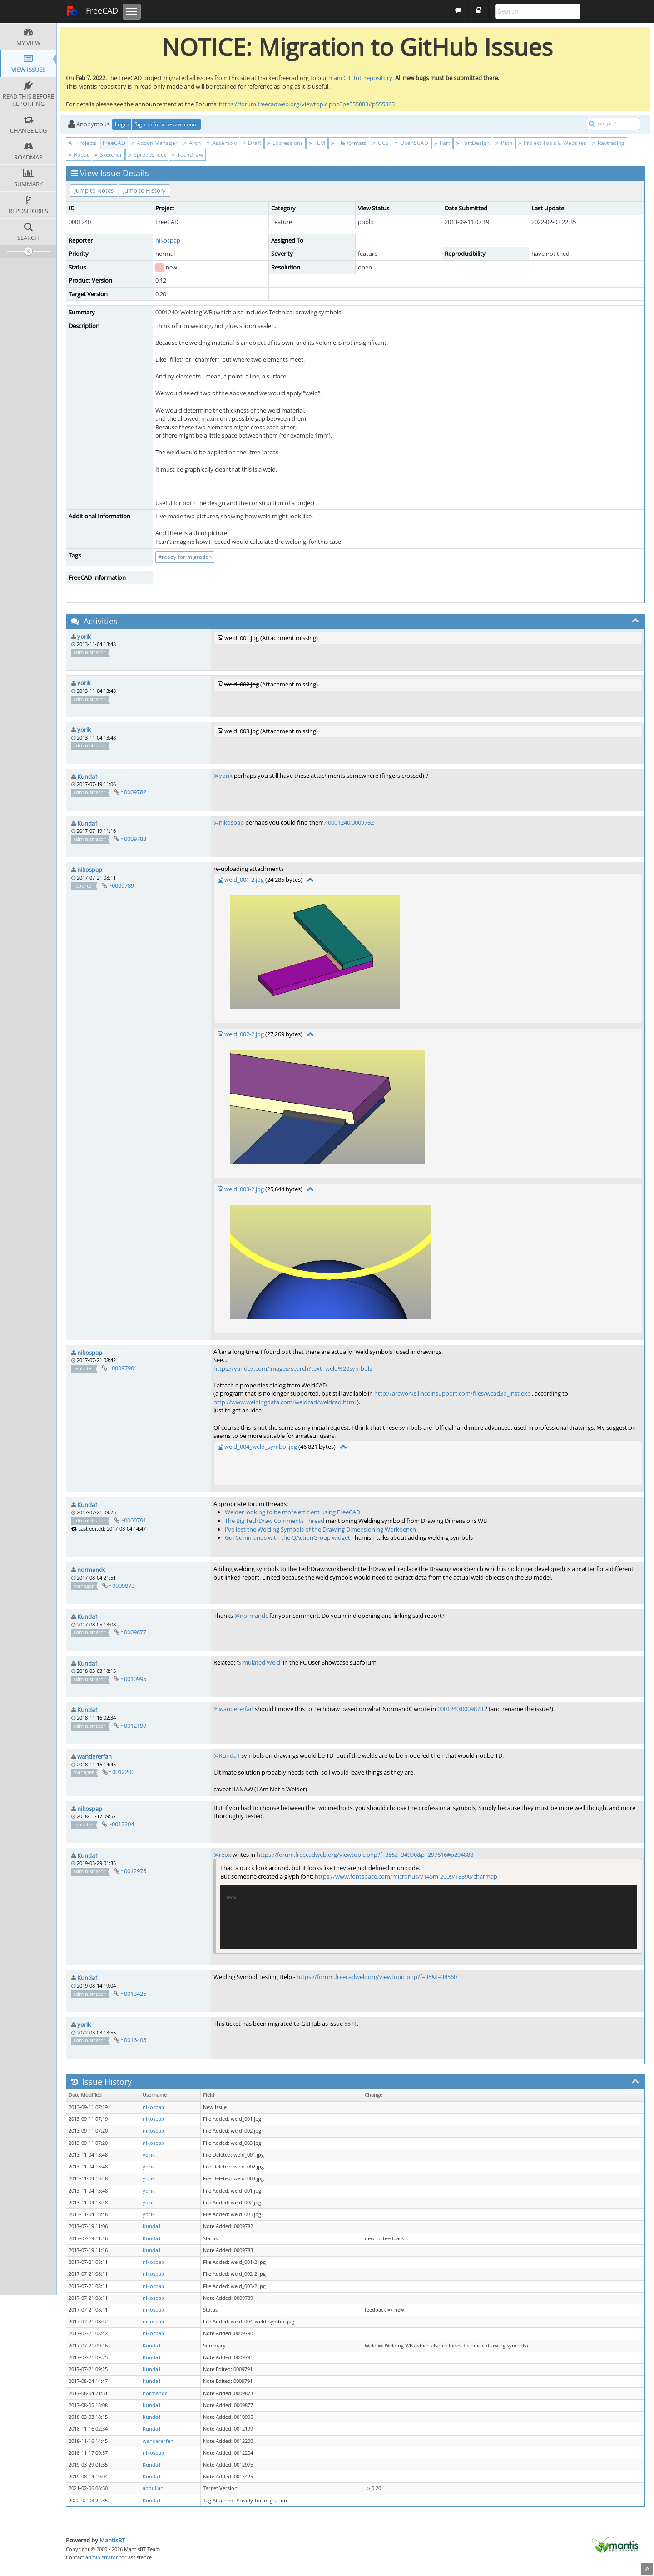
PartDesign (473, 143)
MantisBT (112, 2540)
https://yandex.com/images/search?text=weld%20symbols (292, 1368)
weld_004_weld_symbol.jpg (260, 1446)
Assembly (222, 143)
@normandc (251, 1615)
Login (122, 124)
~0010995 (133, 1679)
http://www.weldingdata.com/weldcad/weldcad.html (284, 1402)
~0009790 (121, 1368)
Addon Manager (154, 143)
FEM (317, 143)
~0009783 (133, 839)
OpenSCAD (411, 143)
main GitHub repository (360, 78)
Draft (252, 143)
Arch (192, 143)
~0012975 (133, 1871)
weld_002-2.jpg (244, 1034)
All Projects (83, 143)
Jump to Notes (94, 190)
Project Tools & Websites (552, 143)
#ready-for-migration (185, 557)
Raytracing (608, 143)
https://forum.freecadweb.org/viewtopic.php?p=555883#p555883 (307, 104)
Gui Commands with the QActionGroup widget (287, 1537)
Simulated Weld (259, 1662)
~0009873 (121, 1585)
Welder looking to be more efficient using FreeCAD (292, 1512)
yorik (84, 636)
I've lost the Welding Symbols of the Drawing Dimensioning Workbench (320, 1529)
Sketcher (108, 155)
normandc (91, 1570)
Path (503, 143)
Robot (79, 155)
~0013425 (133, 1993)
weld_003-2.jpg (244, 1189)
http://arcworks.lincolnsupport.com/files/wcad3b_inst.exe (452, 1393)
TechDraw (187, 155)
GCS (380, 143)
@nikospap (228, 822)
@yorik (223, 775)
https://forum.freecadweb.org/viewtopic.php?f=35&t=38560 (377, 1977)
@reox (222, 1854)
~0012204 (121, 1824)
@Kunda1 (226, 1755)
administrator (101, 2557)
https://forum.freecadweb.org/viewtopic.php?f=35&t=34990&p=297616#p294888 (365, 1854)
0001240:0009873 (460, 1709)
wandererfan (94, 1756)
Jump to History (144, 190)
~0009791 (133, 1520)
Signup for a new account (166, 124)
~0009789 (121, 885)
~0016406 (133, 2040)
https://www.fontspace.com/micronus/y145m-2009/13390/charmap (406, 1876)
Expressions (285, 143)
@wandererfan (233, 1709)
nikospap (167, 240)
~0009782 (133, 792)
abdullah (153, 2488)
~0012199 (133, 1725)
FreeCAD (92, 11)
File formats (349, 143)
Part (442, 143)
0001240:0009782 (351, 822)
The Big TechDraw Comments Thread (274, 1521)
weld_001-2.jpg (244, 879)
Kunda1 (87, 776)
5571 (350, 2023)
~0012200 (121, 1772)
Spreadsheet (147, 155)
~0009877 (133, 1632)
